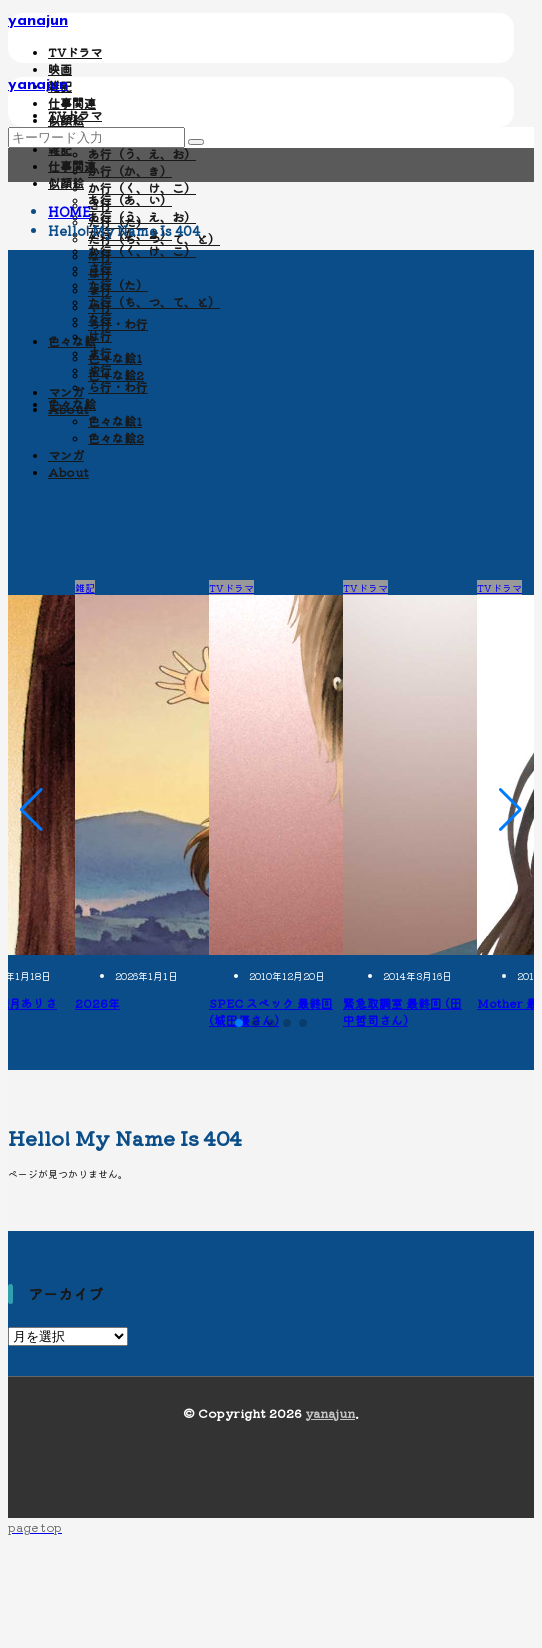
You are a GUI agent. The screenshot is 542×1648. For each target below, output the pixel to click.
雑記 (60, 148)
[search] (196, 142)
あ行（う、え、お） (142, 153)
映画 (60, 68)
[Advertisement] (271, 430)
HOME (69, 211)
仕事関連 (72, 102)
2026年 (97, 1002)
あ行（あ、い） (130, 199)
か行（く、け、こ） (142, 187)
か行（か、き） (130, 170)
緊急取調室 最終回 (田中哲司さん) (402, 1011)
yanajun (38, 21)
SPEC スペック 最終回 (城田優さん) (271, 1011)
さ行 (100, 267)
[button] (31, 810)
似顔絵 (66, 182)
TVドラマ (75, 51)
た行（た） (118, 284)
